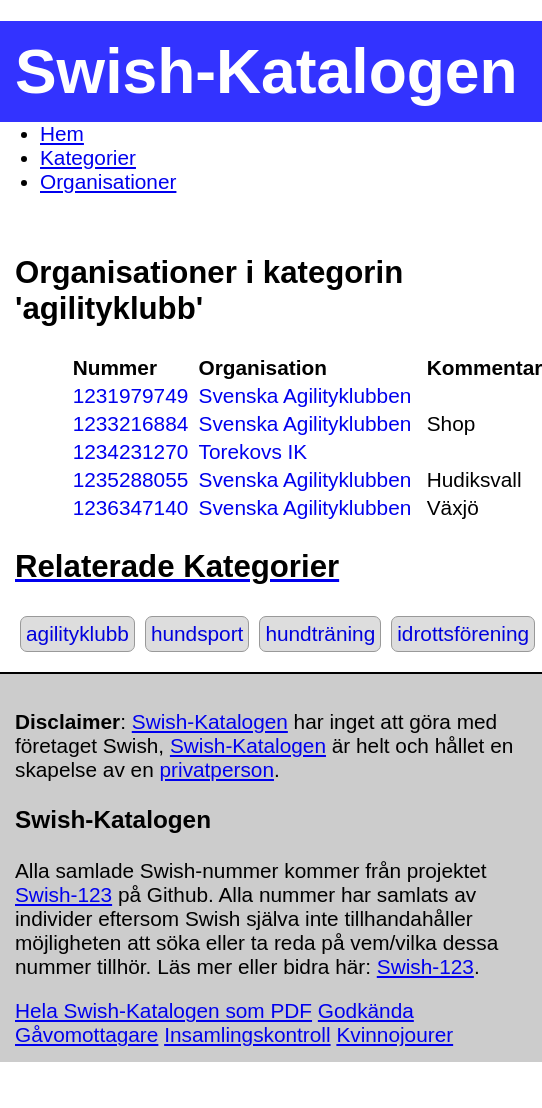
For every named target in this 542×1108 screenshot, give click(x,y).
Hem (62, 133)
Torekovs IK (253, 451)
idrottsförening (463, 633)
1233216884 (131, 423)
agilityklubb (77, 633)
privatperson (217, 769)
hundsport (197, 633)
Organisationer (108, 181)
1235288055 (131, 479)
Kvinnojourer (394, 1034)
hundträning (320, 633)
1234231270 (131, 451)
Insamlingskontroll (247, 1034)
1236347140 (131, 507)
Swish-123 (63, 894)
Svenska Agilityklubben (305, 395)
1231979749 (131, 395)
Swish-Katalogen (210, 721)
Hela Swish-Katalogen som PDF (163, 1010)
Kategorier (88, 157)
